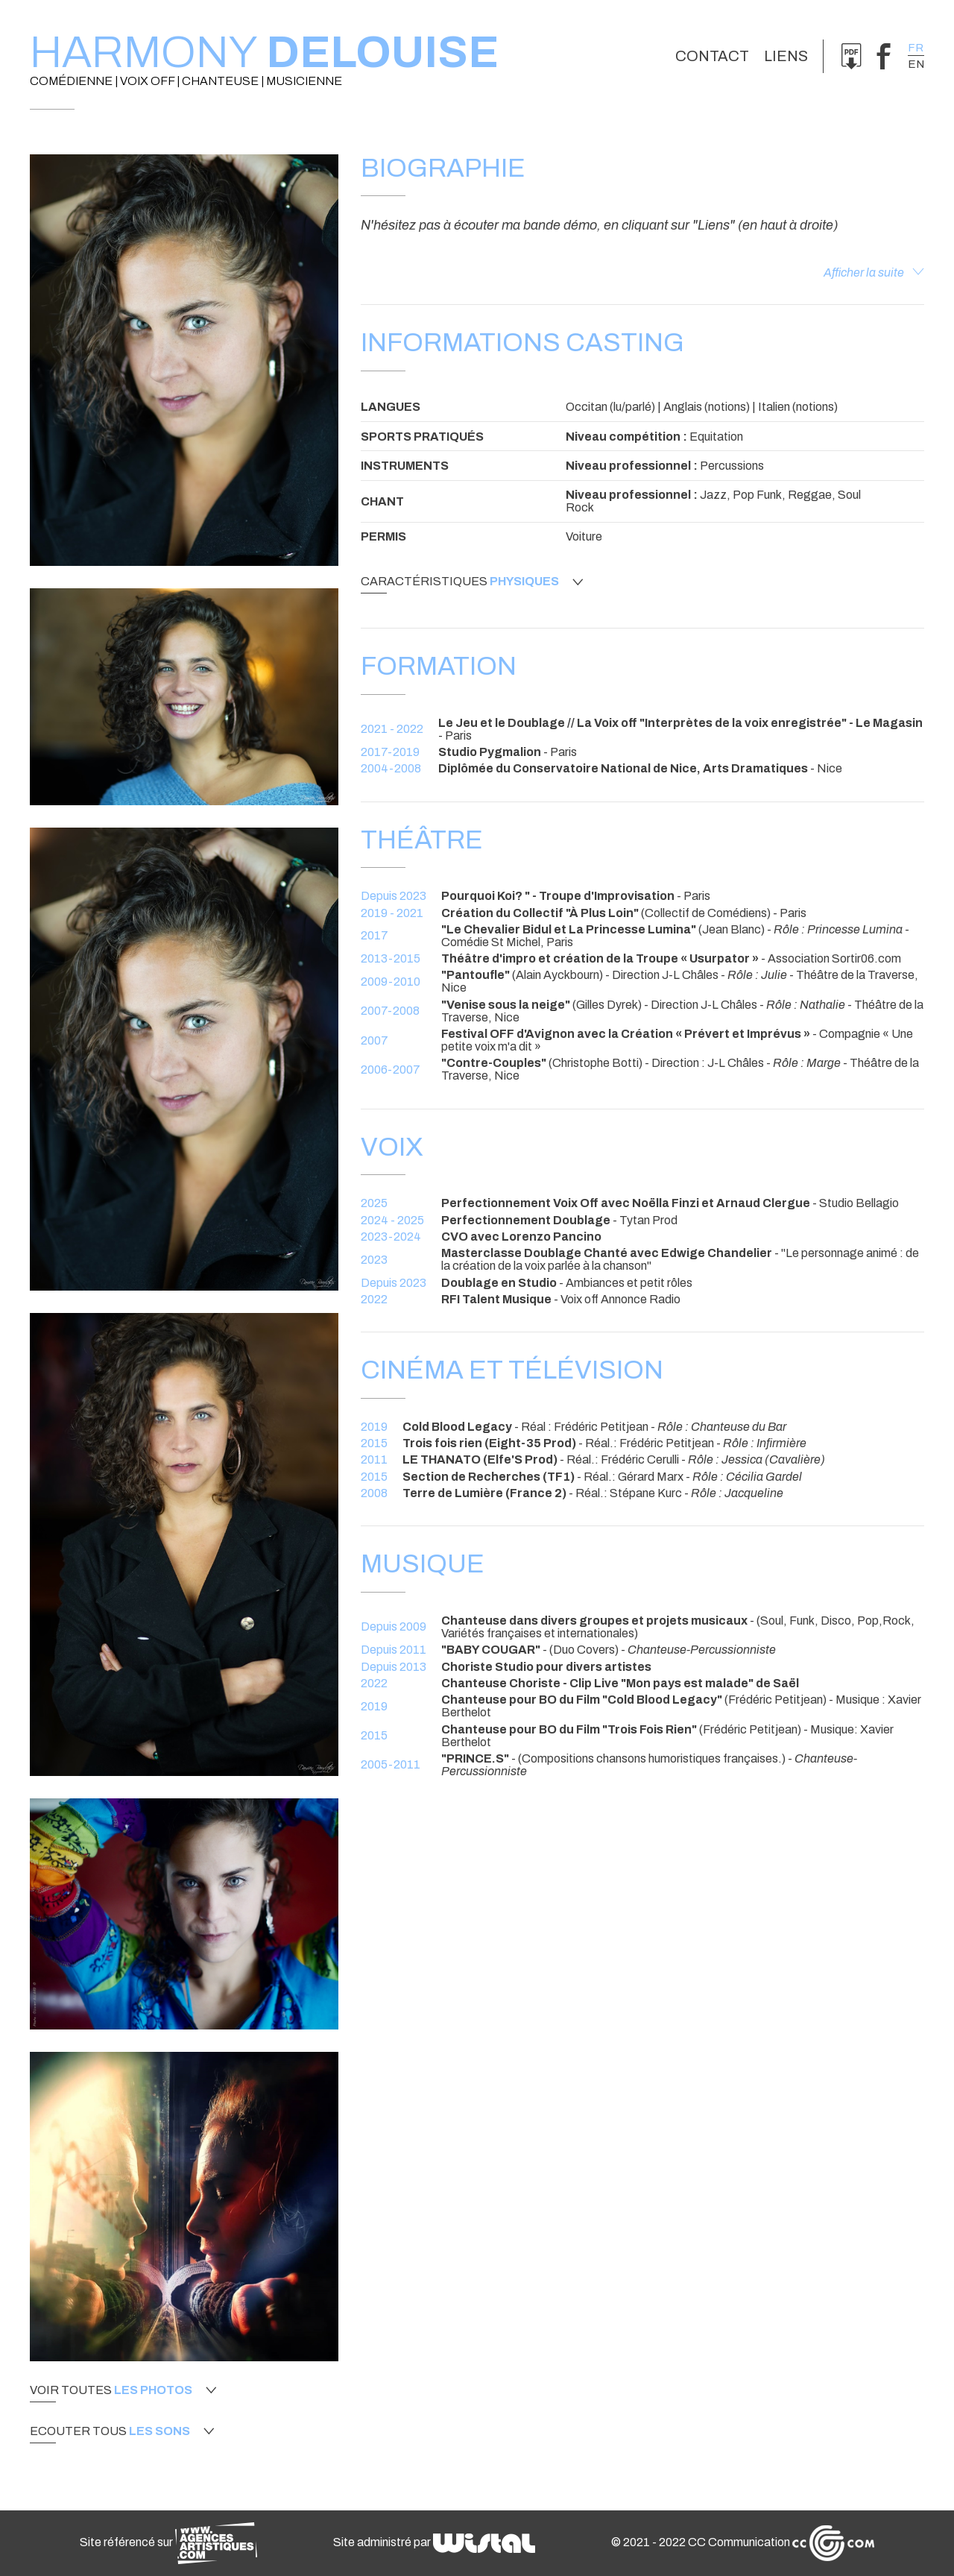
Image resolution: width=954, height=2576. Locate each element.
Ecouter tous (122, 2431)
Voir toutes (123, 2390)
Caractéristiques (472, 582)
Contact (712, 56)
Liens (786, 56)
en (916, 64)
